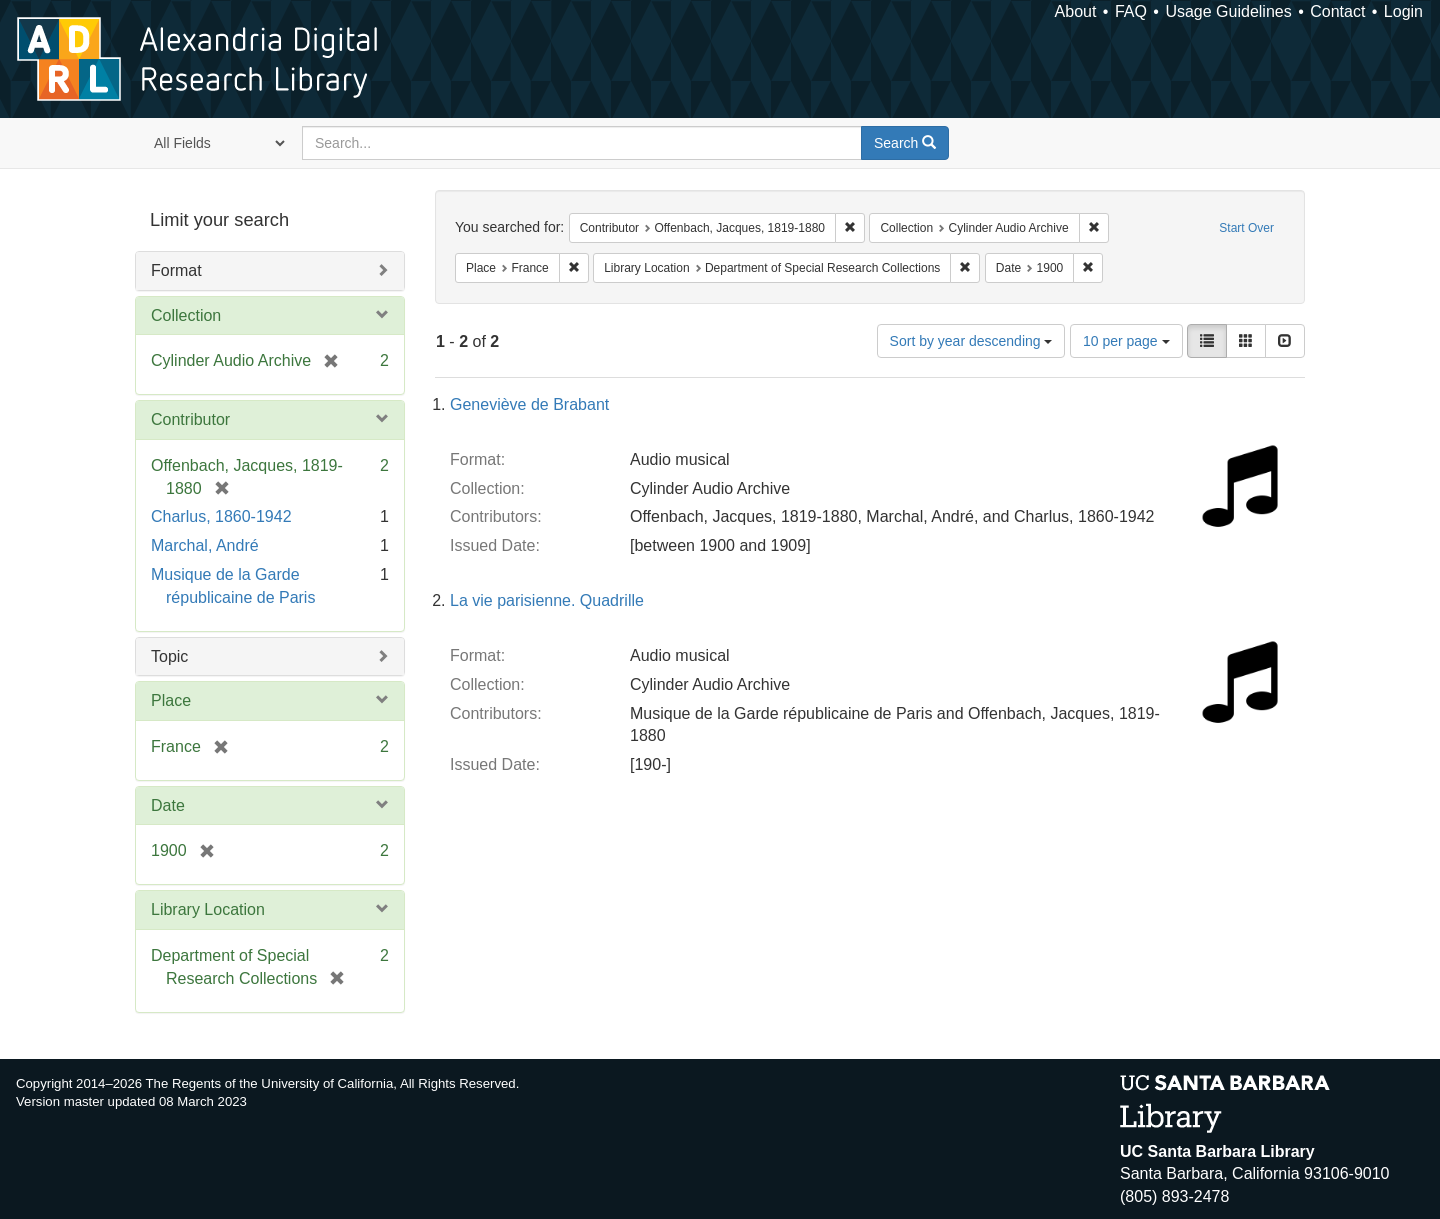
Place (171, 700)
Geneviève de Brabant (529, 404)
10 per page (1126, 341)
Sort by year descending (971, 341)
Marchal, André (205, 545)
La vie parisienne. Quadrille (547, 600)
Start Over (1246, 228)
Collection (186, 315)
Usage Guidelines (1228, 11)
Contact (1337, 11)
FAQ (1131, 11)
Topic (169, 656)
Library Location (208, 909)
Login (1403, 11)
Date (168, 805)
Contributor (190, 419)
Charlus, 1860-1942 (221, 516)
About (1076, 11)
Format (176, 270)
